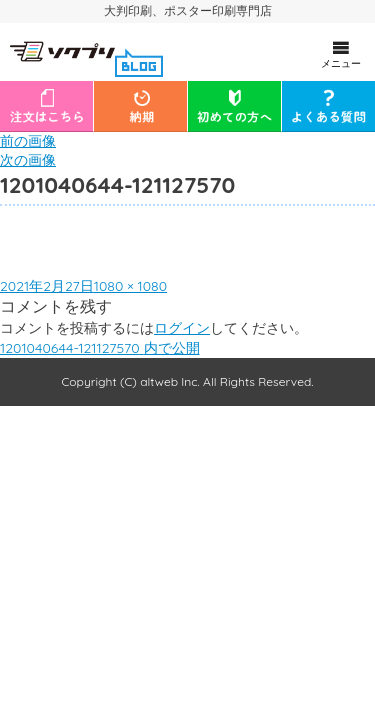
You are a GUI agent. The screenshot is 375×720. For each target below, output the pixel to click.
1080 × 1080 (130, 286)
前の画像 (28, 141)
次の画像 (28, 160)
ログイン (182, 328)
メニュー (341, 54)
